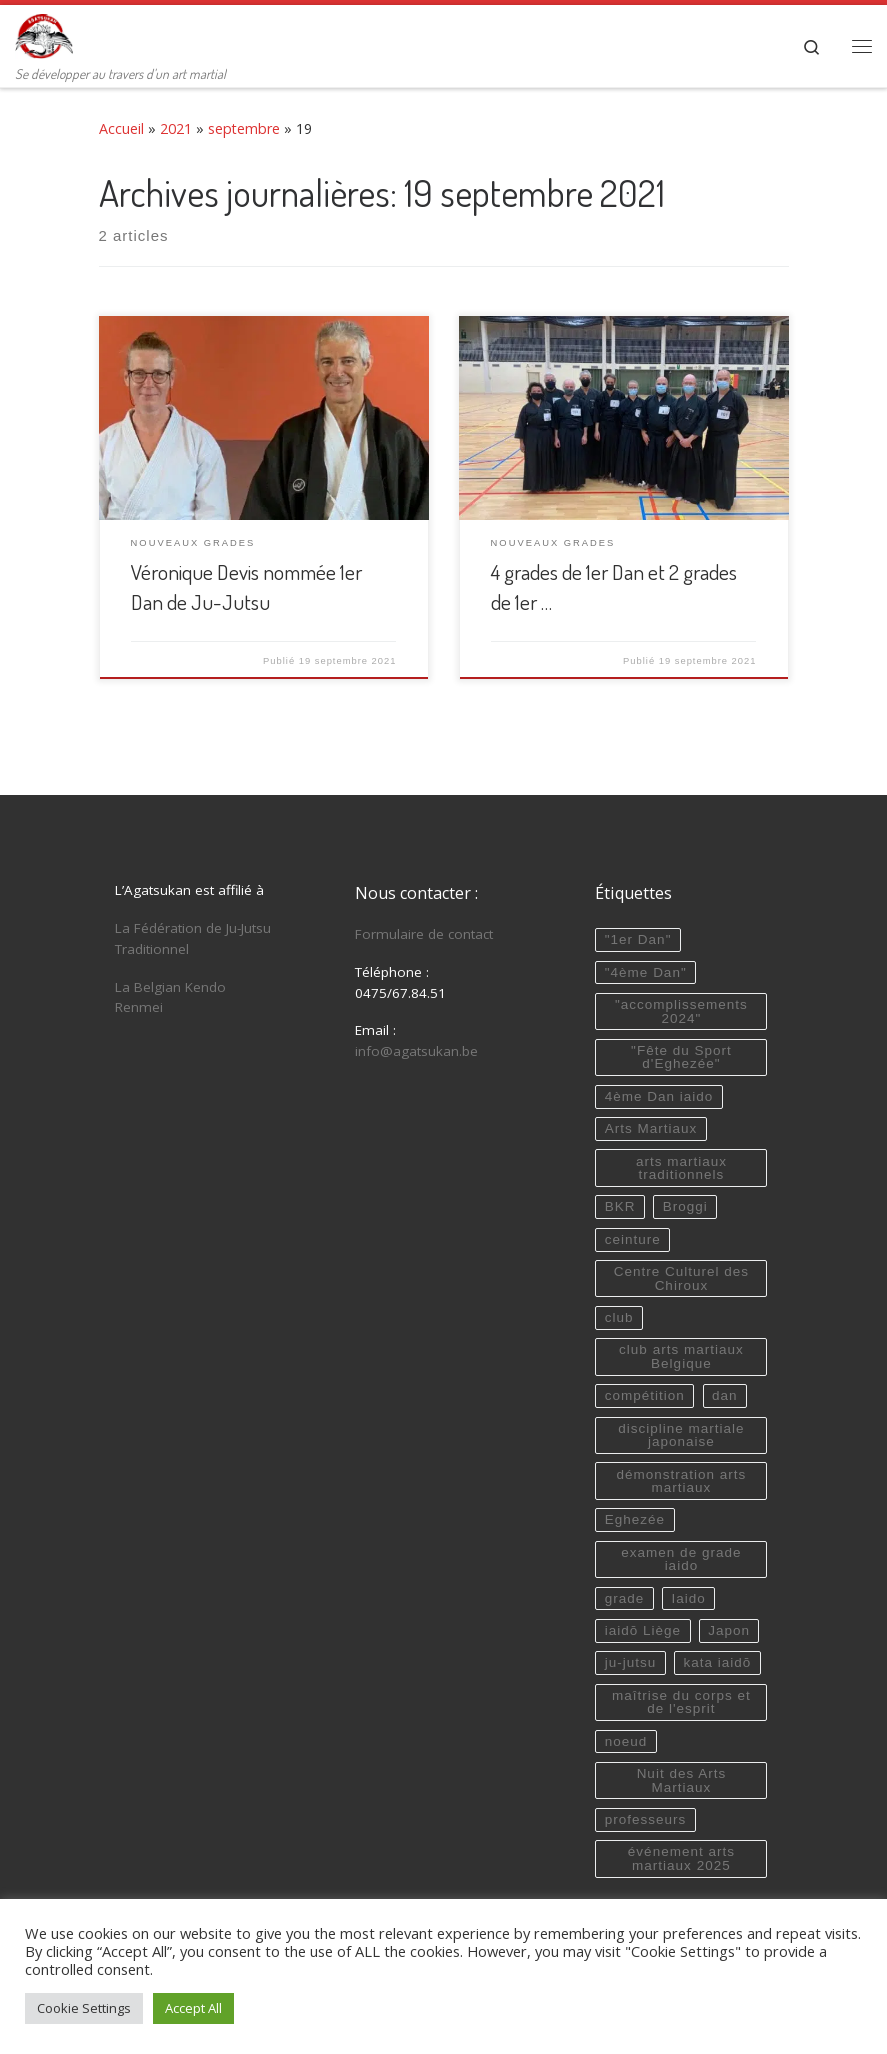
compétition (645, 1395)
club (619, 1317)
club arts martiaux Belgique (681, 1356)
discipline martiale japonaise (681, 1435)
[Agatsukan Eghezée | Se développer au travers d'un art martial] (44, 33)
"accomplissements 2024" (681, 1011)
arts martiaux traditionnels (681, 1168)
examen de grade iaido (681, 1559)
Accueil (121, 128)
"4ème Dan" (646, 972)
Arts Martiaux (651, 1128)
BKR (620, 1206)
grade (625, 1598)
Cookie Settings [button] (84, 2008)
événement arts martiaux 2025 (681, 1858)
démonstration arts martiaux (681, 1481)
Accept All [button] (193, 2008)
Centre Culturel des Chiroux (681, 1278)
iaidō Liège (643, 1630)
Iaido (688, 1598)
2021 (176, 128)
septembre (244, 128)
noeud (626, 1741)
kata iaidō (717, 1662)
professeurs (646, 1819)
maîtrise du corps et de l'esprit (681, 1702)
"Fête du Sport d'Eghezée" (681, 1057)
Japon (729, 1630)
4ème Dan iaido (659, 1096)
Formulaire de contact (424, 934)
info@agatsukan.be (416, 1051)
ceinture (633, 1239)
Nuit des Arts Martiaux (682, 1780)
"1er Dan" (638, 939)
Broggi (685, 1206)
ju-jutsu (631, 1662)
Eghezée (635, 1519)
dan (725, 1395)
